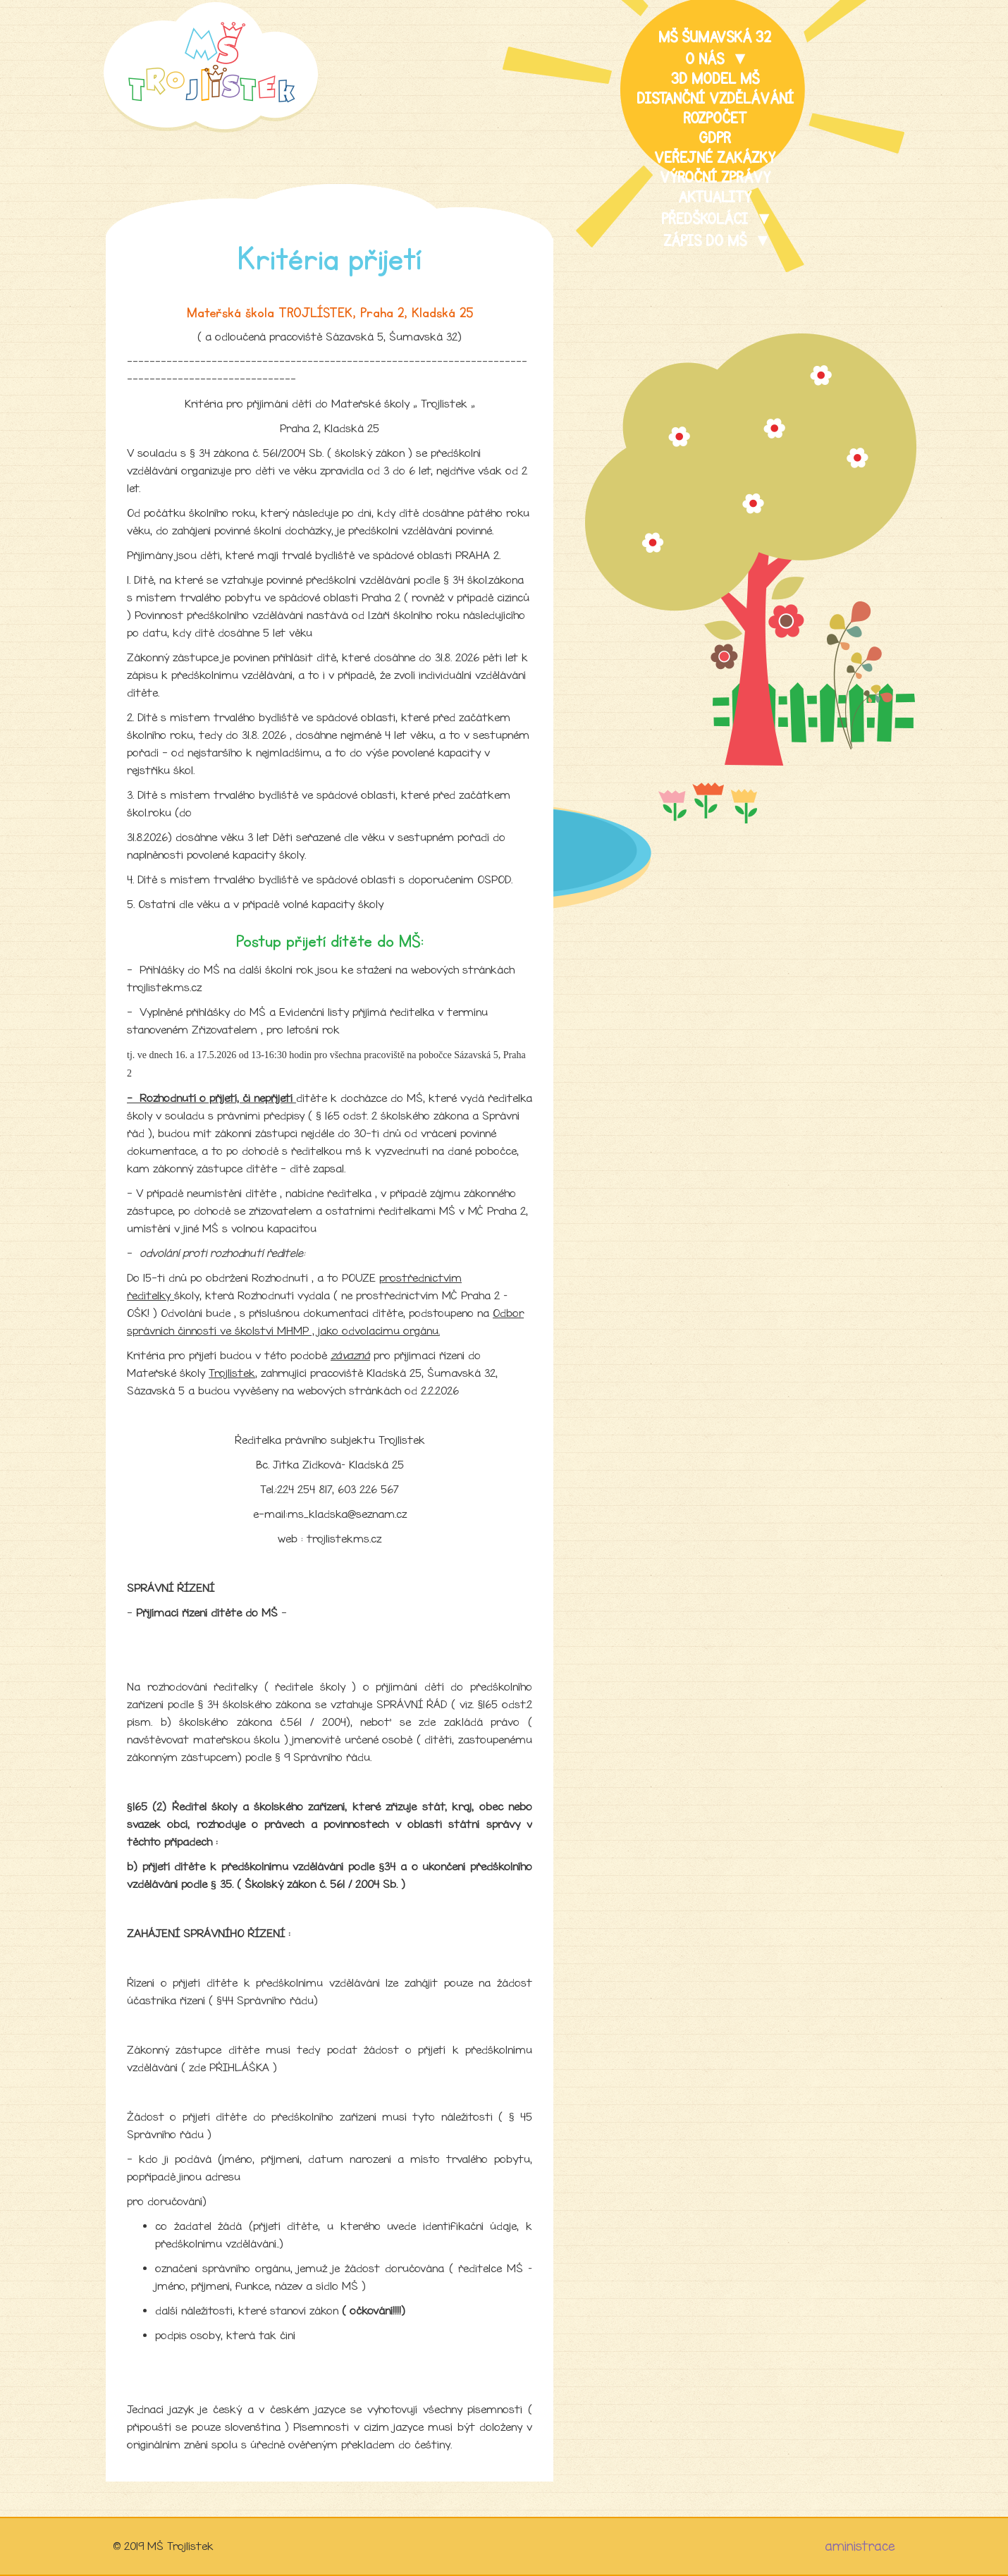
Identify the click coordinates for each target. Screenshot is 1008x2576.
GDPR (715, 138)
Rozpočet (714, 118)
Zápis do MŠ (707, 241)
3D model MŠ (715, 79)
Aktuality (714, 197)
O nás (706, 59)
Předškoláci (706, 219)
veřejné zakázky (714, 158)
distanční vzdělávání (715, 99)
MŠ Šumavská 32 (714, 37)
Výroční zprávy (715, 178)
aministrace (860, 2546)
